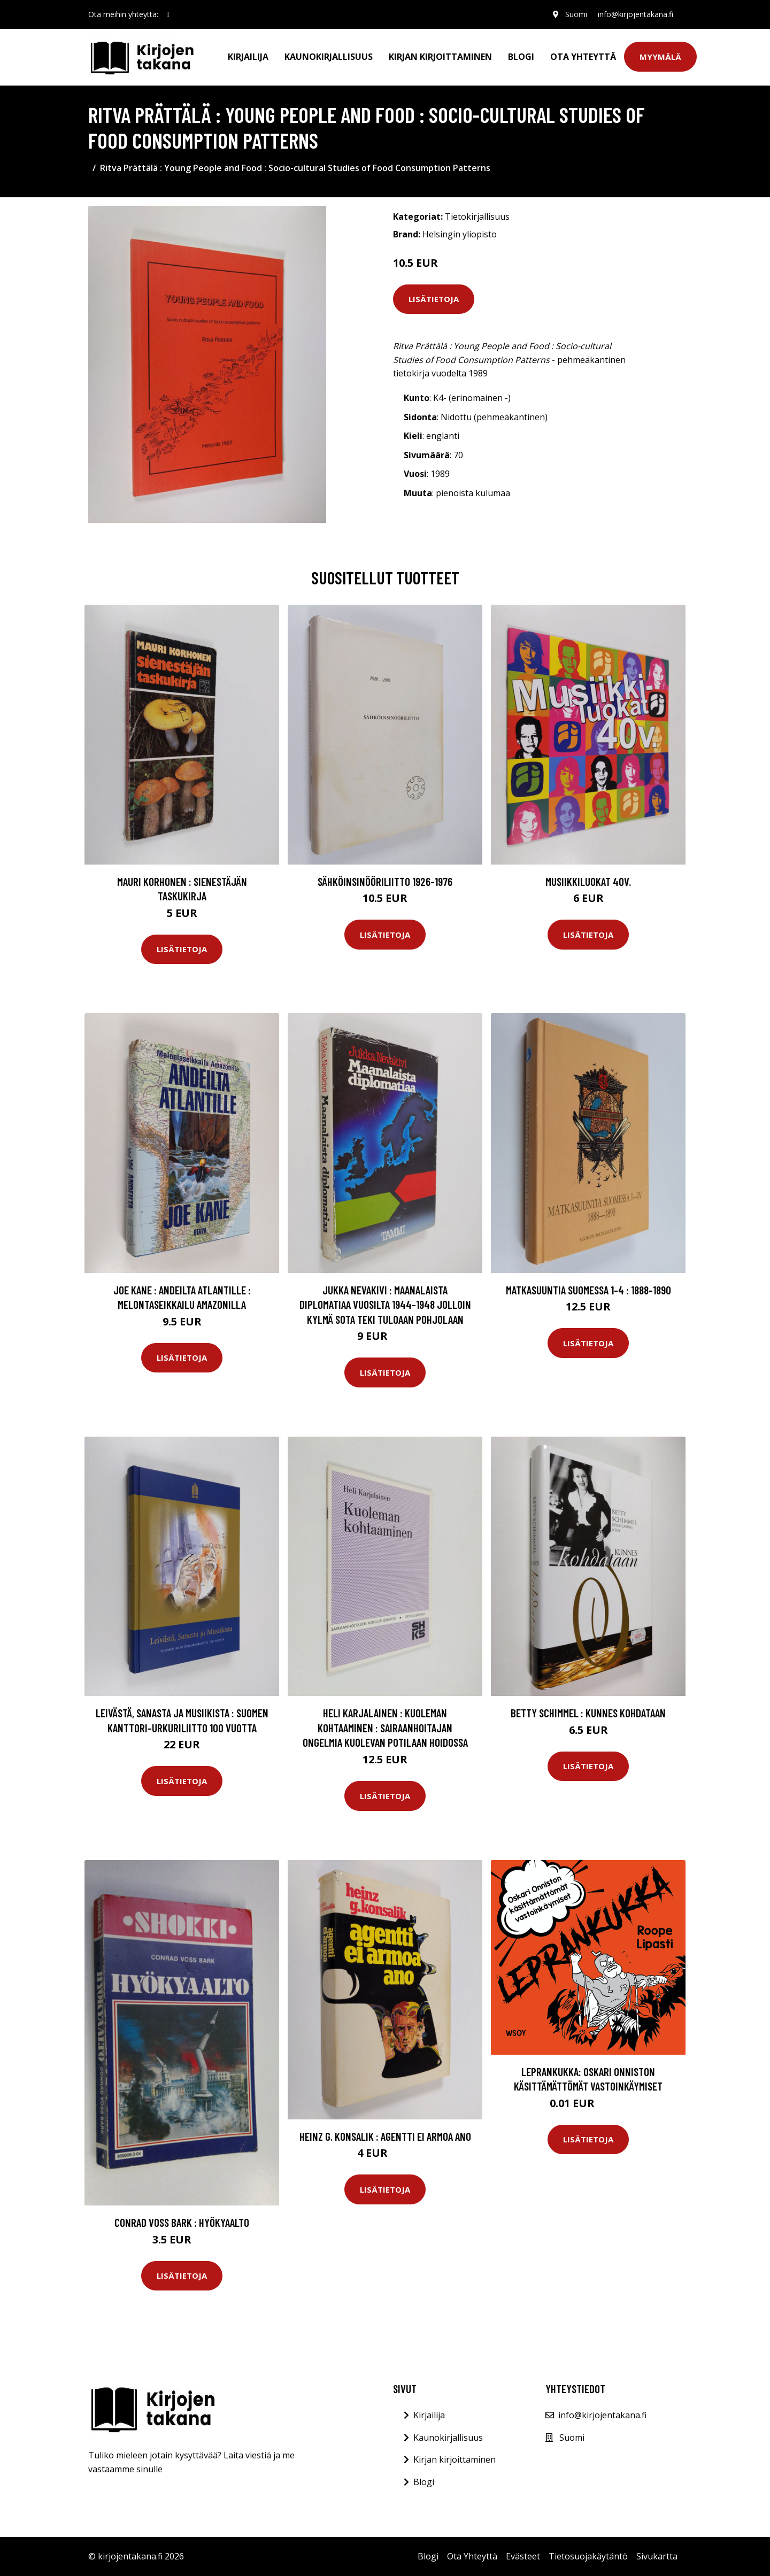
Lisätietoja (434, 299)
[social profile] (168, 14)
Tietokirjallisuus (477, 216)
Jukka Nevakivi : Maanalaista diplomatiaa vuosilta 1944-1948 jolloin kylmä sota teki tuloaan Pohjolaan (385, 1304)
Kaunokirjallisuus (328, 57)
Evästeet (523, 2556)
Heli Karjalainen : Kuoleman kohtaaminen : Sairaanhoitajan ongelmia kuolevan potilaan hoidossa (385, 1727)
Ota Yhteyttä (583, 57)
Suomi (576, 14)
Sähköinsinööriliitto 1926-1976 (385, 881)
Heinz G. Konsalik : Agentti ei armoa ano (385, 2136)
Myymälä (660, 56)
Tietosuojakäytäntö (588, 2556)
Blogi (521, 57)
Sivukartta (656, 2556)
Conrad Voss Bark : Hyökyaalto (181, 2222)
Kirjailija (248, 57)
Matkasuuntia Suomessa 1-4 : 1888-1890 (588, 1290)
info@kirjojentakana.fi (635, 14)
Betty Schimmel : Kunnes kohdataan (588, 1712)
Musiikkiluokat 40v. (588, 881)
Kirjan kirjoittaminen (440, 57)
